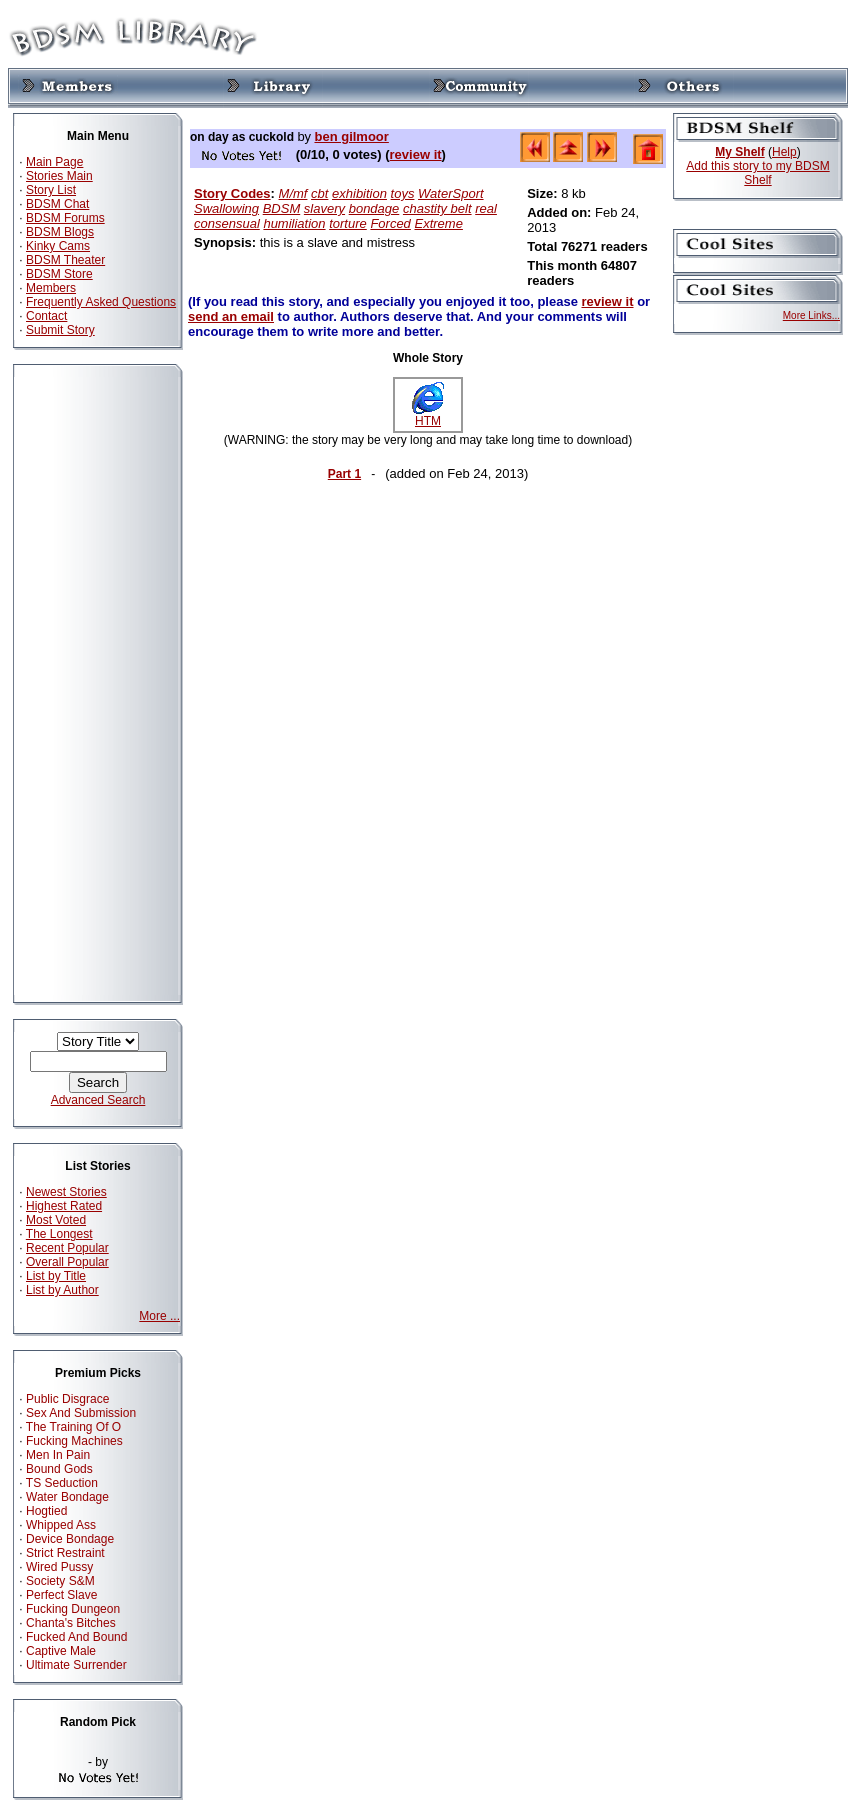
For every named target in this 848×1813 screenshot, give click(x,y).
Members (51, 288)
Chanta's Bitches (71, 1623)
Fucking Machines (74, 1441)
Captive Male (61, 1651)
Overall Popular (67, 1262)
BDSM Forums (65, 218)
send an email (231, 316)
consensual (227, 223)
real (486, 208)
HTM (428, 415)
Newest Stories (66, 1192)
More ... (159, 1316)
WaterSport (451, 193)
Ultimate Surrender (76, 1665)
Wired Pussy (59, 1567)
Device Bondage (70, 1539)
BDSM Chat (57, 204)
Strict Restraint (65, 1553)
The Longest (59, 1234)
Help (784, 152)
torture (348, 223)
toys (403, 193)
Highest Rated (64, 1206)
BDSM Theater (65, 260)
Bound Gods (59, 1469)
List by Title (56, 1276)
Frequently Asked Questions (101, 302)
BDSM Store (59, 274)
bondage (374, 208)
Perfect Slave (61, 1595)
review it (416, 154)
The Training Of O (73, 1427)
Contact (46, 316)
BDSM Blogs (60, 232)
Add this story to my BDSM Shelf (757, 173)
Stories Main (59, 176)
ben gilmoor (351, 136)
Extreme (438, 223)
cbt (319, 193)
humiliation (294, 223)
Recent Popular (67, 1248)
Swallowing (226, 208)
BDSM (282, 208)
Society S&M (60, 1581)
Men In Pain (58, 1455)
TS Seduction (62, 1483)
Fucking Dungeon (73, 1609)
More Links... (811, 315)
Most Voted (56, 1220)
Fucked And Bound (76, 1637)
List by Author (62, 1290)
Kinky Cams (58, 246)
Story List (51, 190)
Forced (390, 223)
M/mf (293, 193)
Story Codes (232, 193)
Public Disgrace (67, 1399)
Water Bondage (67, 1497)
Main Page (54, 162)
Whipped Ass (61, 1525)
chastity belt (437, 208)
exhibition (359, 193)
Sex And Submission (81, 1413)
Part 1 (344, 474)
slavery (324, 208)
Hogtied (46, 1511)
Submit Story (60, 330)
